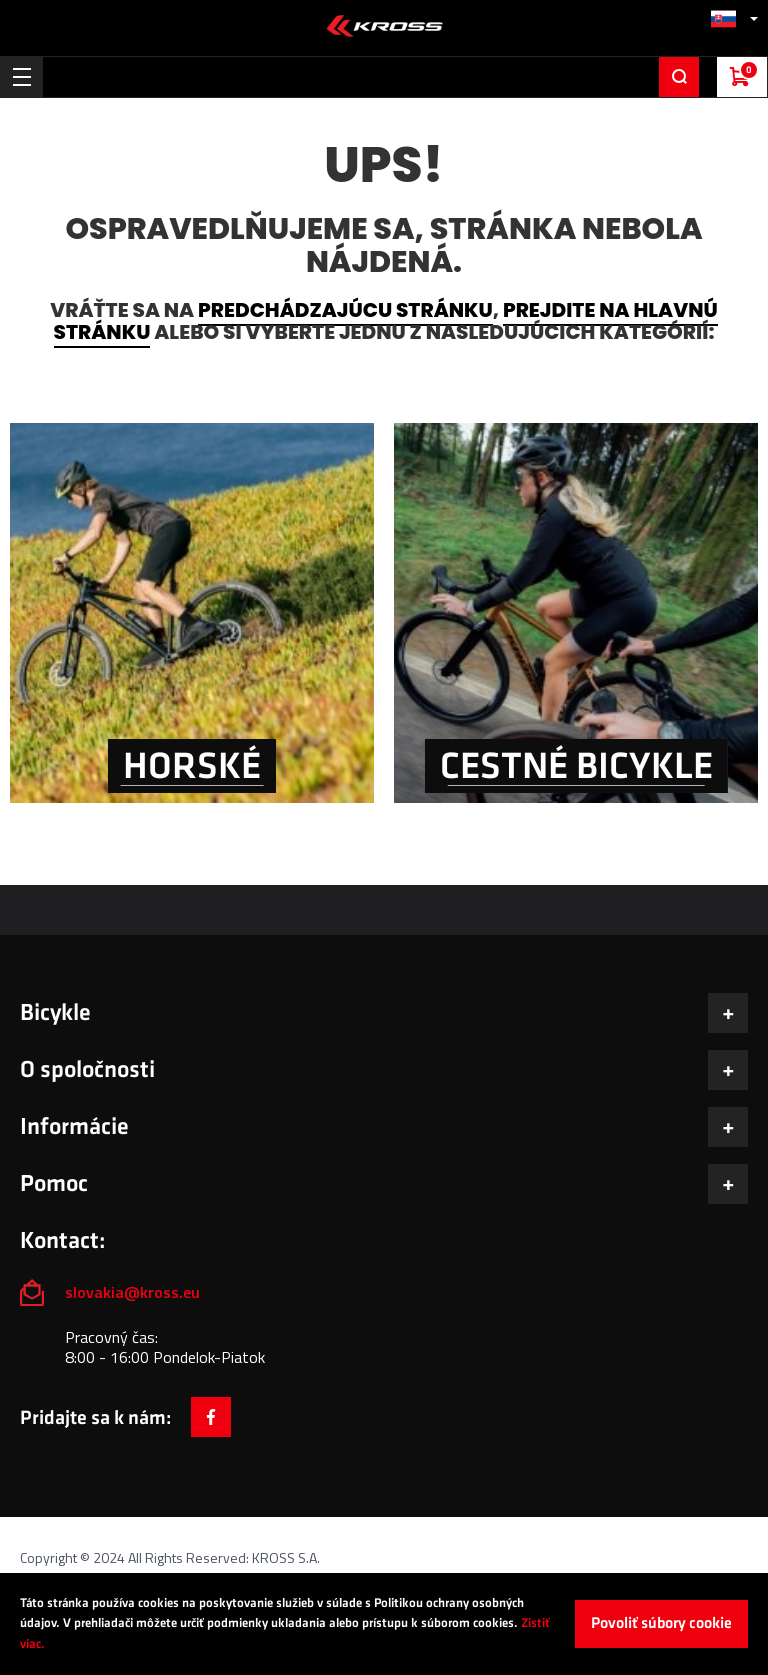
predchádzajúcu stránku (345, 310)
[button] (734, 18)
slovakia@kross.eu (134, 1292)
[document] (384, 1624)
